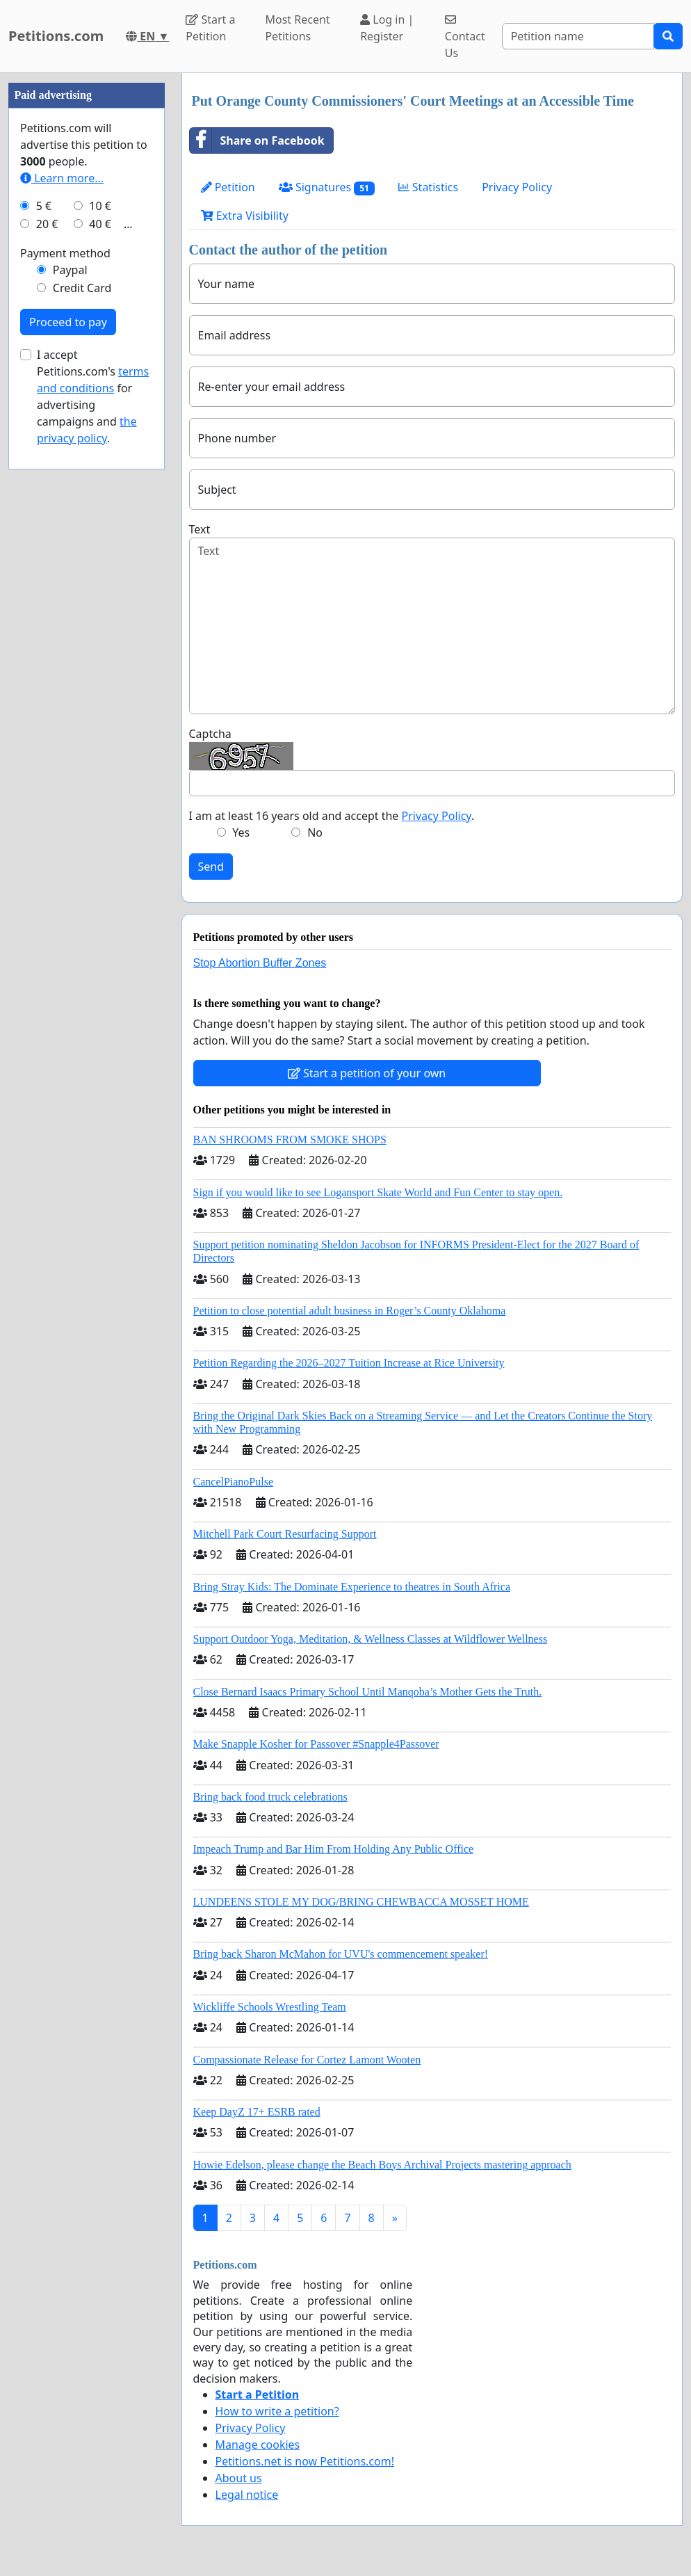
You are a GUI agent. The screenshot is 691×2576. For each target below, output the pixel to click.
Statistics (428, 187)
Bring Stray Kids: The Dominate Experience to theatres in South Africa (351, 1587)
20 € (47, 224)
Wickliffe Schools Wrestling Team (269, 2007)
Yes (241, 832)
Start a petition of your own (367, 1073)
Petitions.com (56, 35)
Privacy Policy (517, 187)
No (315, 832)
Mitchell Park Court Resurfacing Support (285, 1534)
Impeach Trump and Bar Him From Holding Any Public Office (333, 1849)
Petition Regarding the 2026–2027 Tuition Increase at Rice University (349, 1363)
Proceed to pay (68, 322)
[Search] (578, 36)
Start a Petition (210, 28)
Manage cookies (258, 2444)
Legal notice (247, 2494)
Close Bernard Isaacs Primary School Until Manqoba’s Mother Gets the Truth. (367, 1692)
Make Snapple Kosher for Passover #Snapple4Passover (316, 1744)
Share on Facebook (257, 140)
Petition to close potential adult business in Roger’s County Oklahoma (349, 1311)
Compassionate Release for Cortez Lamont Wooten (307, 2060)
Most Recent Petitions (297, 28)
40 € (100, 224)
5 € (43, 206)
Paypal (70, 269)
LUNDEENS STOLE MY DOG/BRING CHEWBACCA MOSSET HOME (361, 1902)
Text (200, 529)
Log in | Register (387, 28)
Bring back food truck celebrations (270, 1797)
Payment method (65, 253)
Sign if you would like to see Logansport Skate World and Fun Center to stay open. (378, 1192)
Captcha (210, 733)
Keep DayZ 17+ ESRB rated (256, 2112)
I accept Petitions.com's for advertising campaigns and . (93, 396)
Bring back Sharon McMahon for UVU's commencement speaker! (341, 1954)
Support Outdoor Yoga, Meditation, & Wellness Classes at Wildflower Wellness (370, 1639)
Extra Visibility (244, 215)
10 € (100, 206)
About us (239, 2478)
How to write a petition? (277, 2411)
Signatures (327, 187)
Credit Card (82, 288)
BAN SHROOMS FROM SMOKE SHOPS (290, 1139)
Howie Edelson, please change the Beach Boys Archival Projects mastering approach (382, 2165)
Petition (228, 187)
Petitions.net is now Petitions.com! (305, 2461)
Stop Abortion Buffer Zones (260, 963)
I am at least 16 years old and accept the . (332, 815)
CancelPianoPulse (233, 1482)
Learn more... (62, 178)
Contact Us (465, 37)
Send (211, 866)
